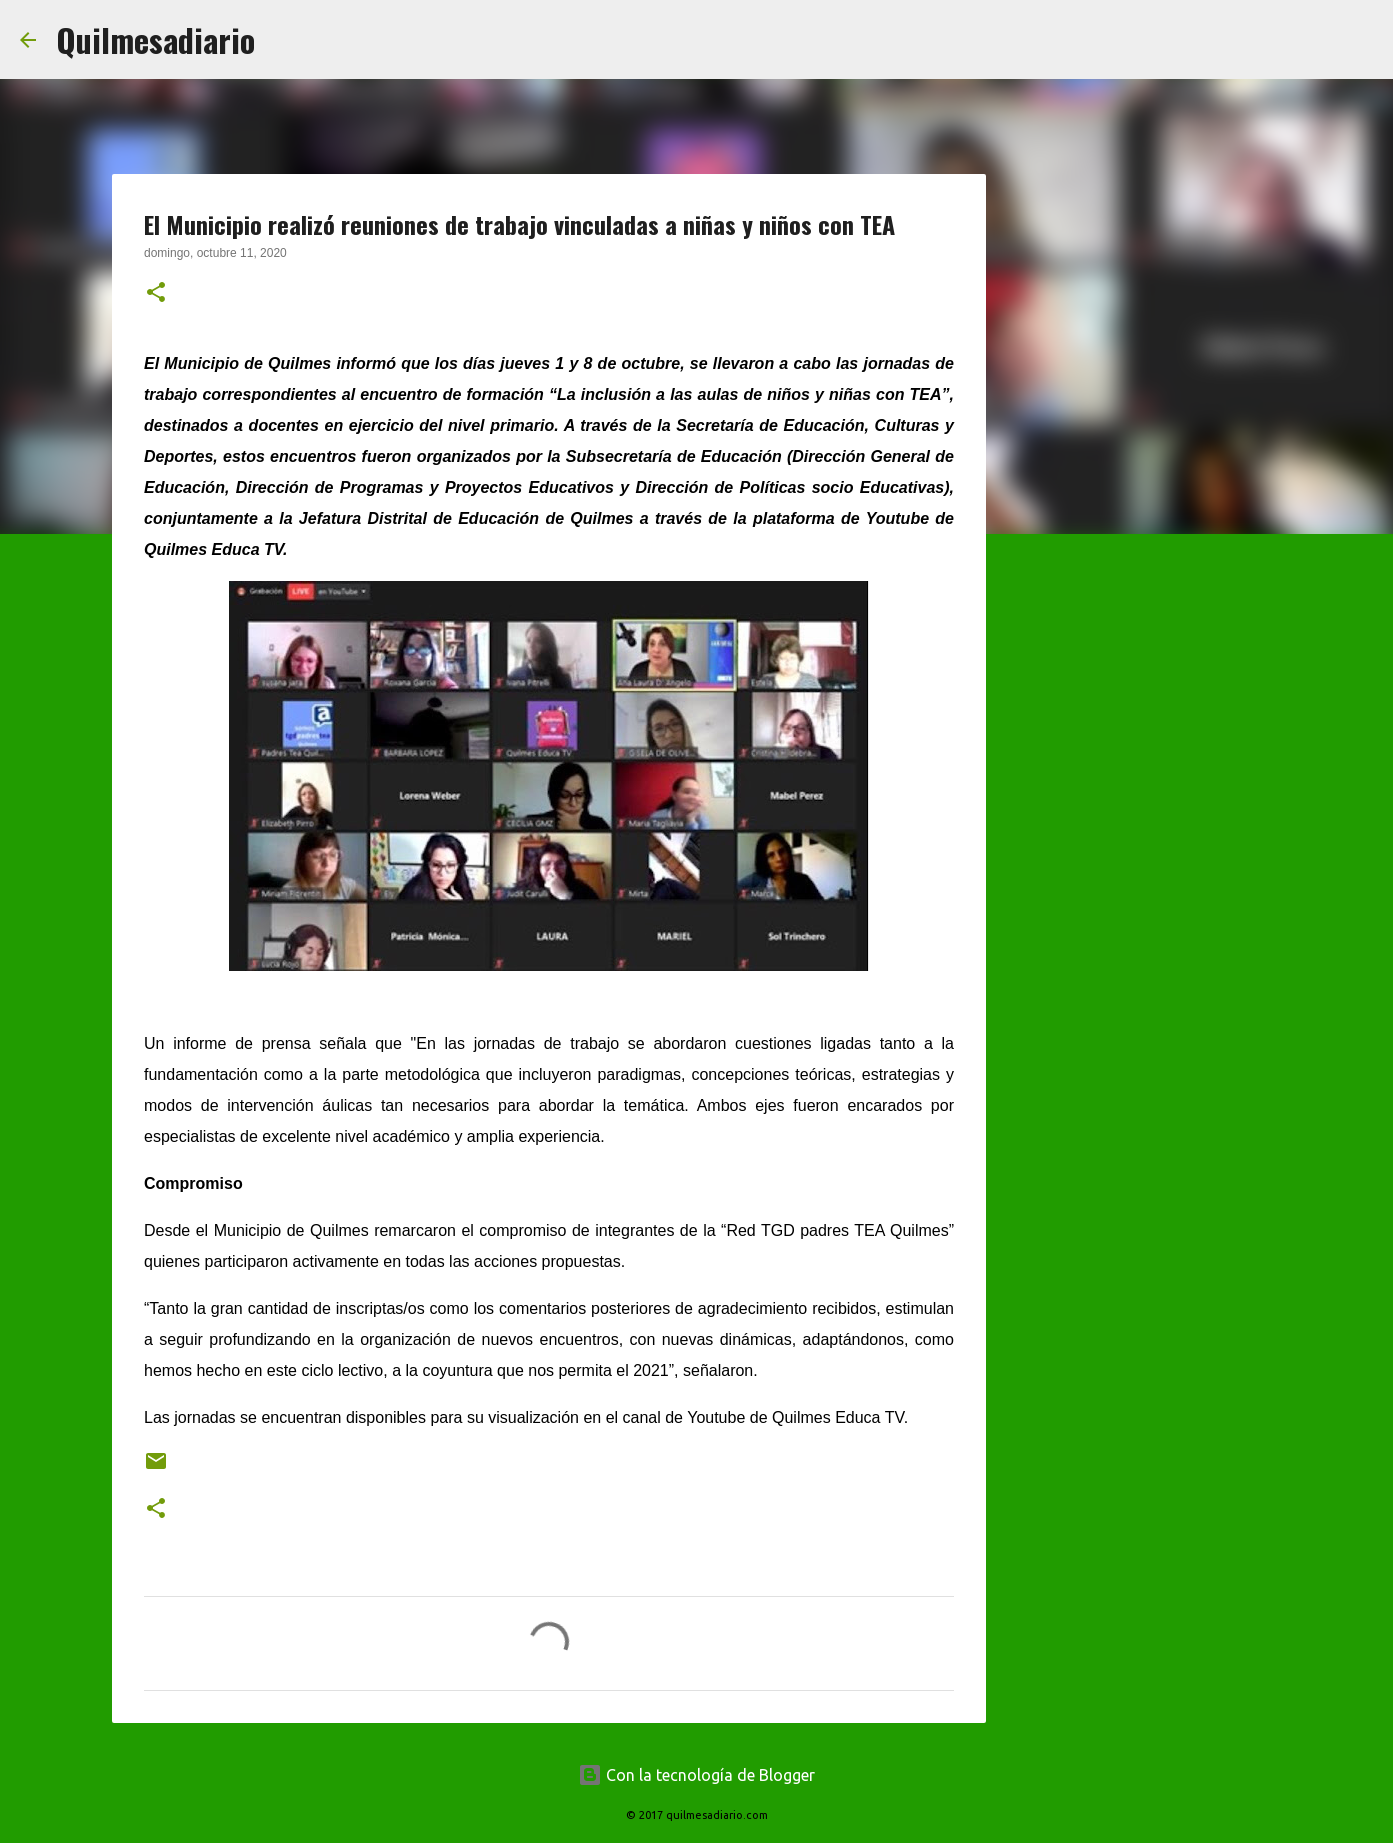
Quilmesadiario (155, 39)
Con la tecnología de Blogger (696, 1775)
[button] (156, 294)
